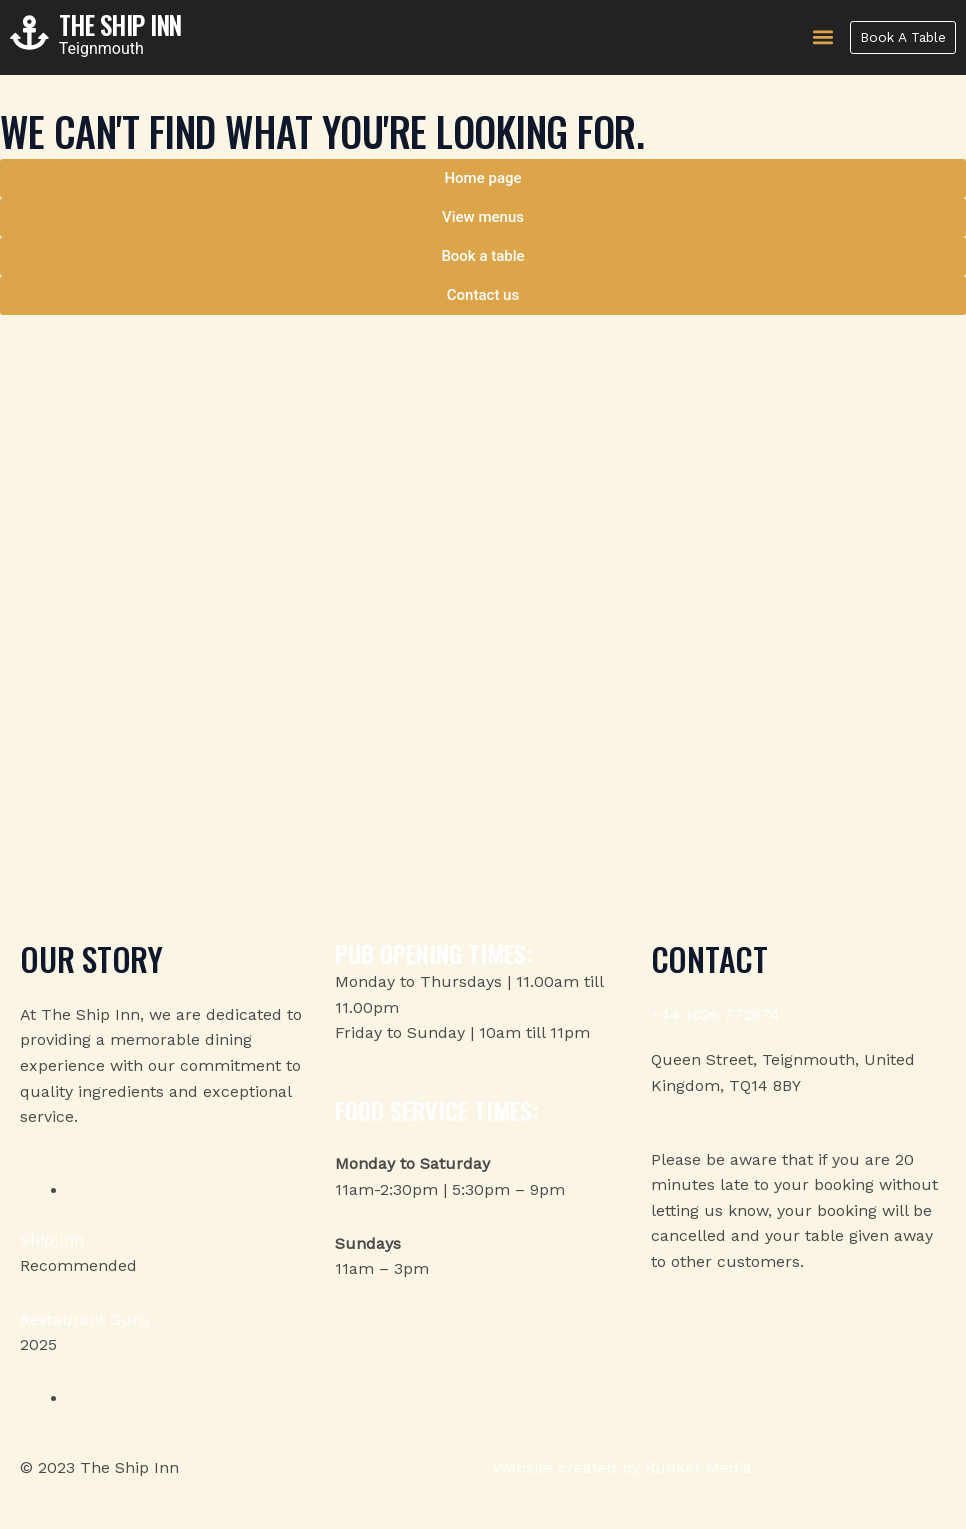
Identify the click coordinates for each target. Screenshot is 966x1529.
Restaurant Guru (85, 1319)
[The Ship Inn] (30, 33)
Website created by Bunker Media (622, 1467)
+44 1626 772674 (715, 1014)
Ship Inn (52, 1239)
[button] (817, 37)
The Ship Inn (130, 24)
